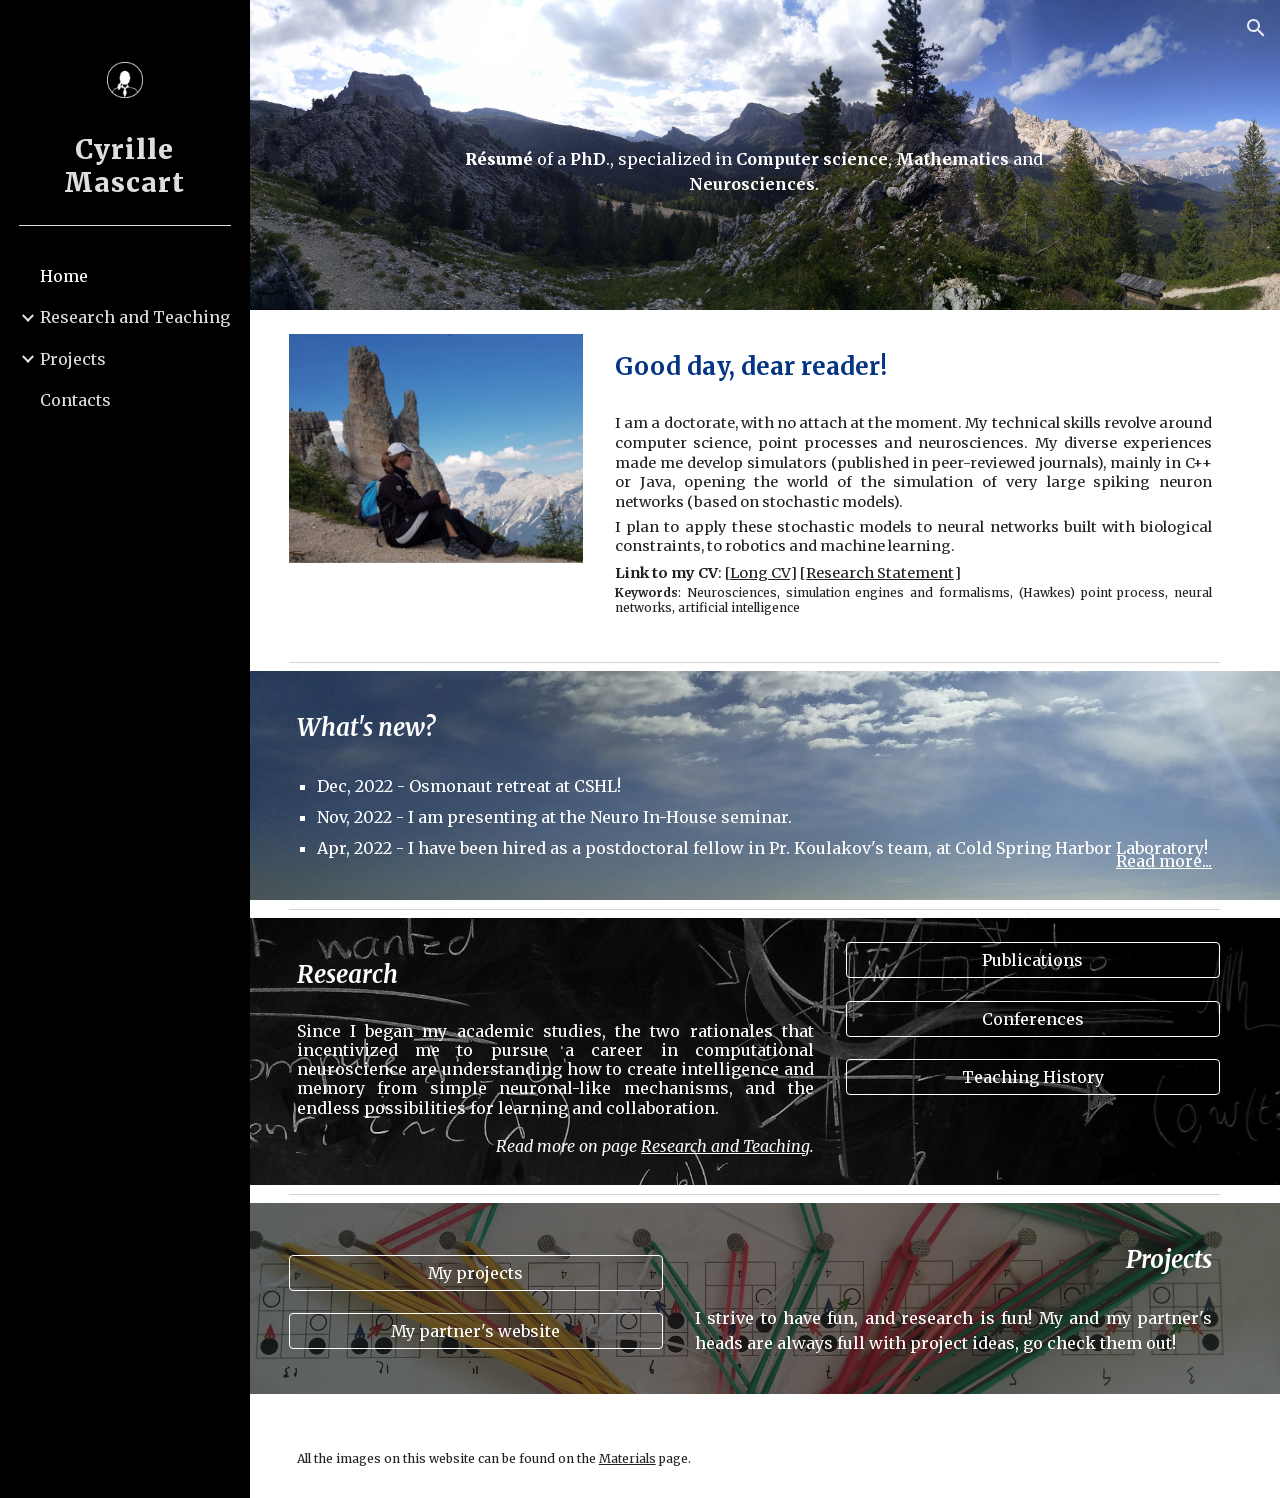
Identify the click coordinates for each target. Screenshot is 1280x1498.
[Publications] (1038, 985)
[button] (1256, 28)
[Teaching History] (1038, 1101)
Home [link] (64, 276)
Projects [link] (73, 359)
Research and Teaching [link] (135, 317)
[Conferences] (1038, 1043)
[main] (764, 155)
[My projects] (493, 1298)
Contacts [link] (75, 400)
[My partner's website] (493, 1356)
